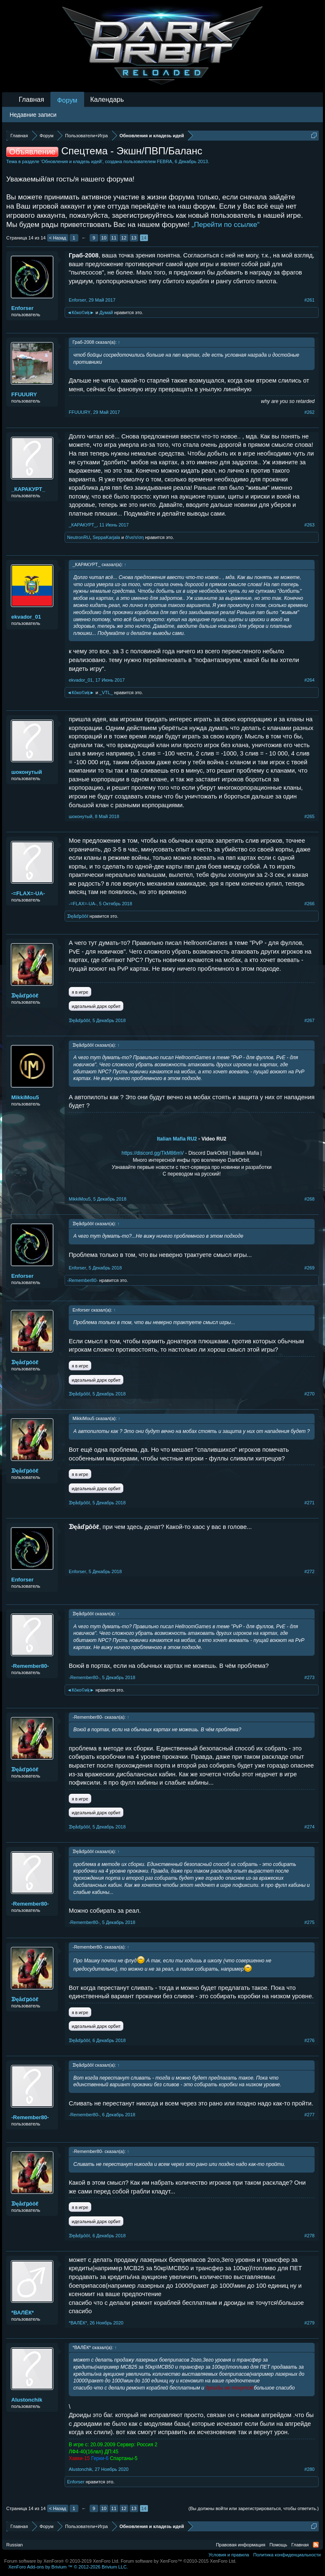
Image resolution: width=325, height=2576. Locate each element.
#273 (310, 1677)
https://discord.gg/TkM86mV (153, 1153)
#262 (310, 412)
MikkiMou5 (25, 1097)
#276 (310, 2040)
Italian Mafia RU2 (177, 1139)
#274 (310, 1826)
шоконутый (26, 772)
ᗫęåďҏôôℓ (77, 916)
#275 (310, 1922)
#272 (310, 1571)
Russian (14, 2544)
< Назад (57, 237)
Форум (67, 100)
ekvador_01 (26, 617)
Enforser (22, 308)
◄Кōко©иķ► (80, 312)
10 (103, 237)
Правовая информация (240, 2544)
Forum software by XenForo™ (179, 2560)
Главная (31, 99)
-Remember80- (82, 1280)
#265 (310, 816)
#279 (310, 2322)
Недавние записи (33, 114)
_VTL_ (105, 692)
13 (133, 237)
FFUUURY (24, 394)
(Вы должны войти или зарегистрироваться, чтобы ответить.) (253, 2508)
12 (123, 237)
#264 (310, 679)
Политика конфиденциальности (287, 2554)
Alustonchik (26, 2400)
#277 (310, 2114)
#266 (310, 903)
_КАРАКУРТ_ (28, 489)
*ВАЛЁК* (22, 2312)
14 (143, 237)
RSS (316, 2545)
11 (113, 237)
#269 (310, 1267)
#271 (310, 1502)
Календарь (107, 99)
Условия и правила (228, 2554)
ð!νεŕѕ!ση (134, 537)
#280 (310, 2469)
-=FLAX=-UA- (28, 893)
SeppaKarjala (106, 537)
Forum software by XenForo (62, 2560)
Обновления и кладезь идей (72, 161)
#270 (310, 1393)
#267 (310, 1020)
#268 (310, 1198)
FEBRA (164, 161)
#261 (310, 299)
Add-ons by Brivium (68, 2566)
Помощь (279, 2544)
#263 (310, 524)
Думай (106, 312)
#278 (310, 2235)
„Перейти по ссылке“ (226, 225)
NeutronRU (78, 537)
